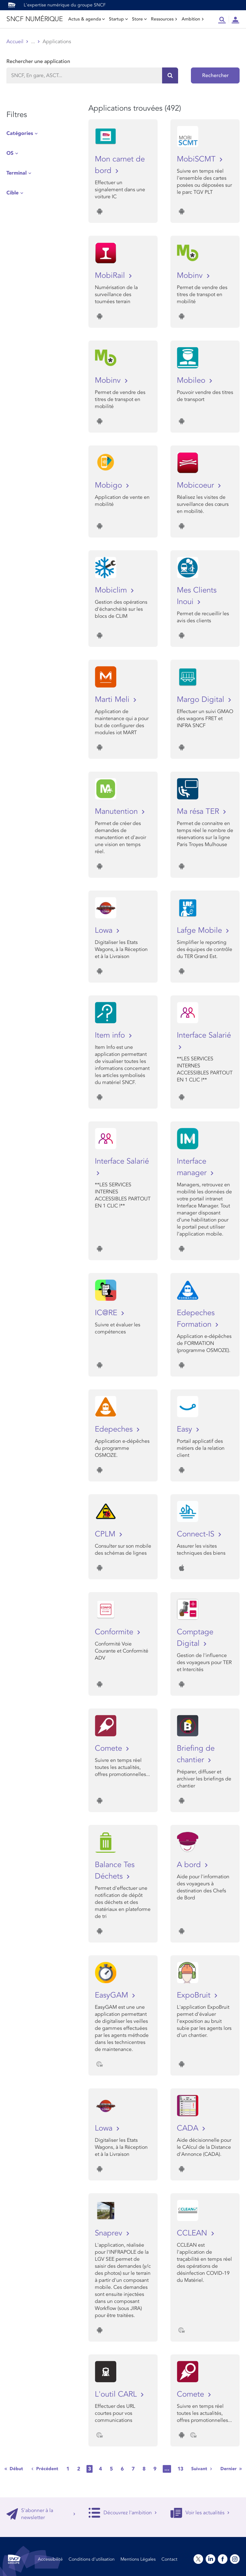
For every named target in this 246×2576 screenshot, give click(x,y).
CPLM (106, 1534)
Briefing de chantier (196, 1754)
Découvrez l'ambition (122, 2512)
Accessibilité (50, 2559)
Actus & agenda (86, 19)
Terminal (16, 173)
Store (139, 19)
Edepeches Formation (196, 1318)
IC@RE (107, 1312)
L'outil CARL (117, 2394)
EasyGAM (112, 1995)
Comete (109, 1748)
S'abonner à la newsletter (41, 2514)
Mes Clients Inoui (197, 595)
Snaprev (110, 2233)
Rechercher (215, 75)
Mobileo (192, 380)
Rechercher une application (38, 61)
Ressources (164, 19)
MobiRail (111, 275)
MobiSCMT (197, 159)
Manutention (117, 811)
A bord (190, 1864)
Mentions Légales (138, 2559)
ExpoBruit (195, 1995)
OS (9, 153)
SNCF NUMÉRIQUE (34, 19)
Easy (185, 1429)
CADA (189, 2128)
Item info (111, 1035)
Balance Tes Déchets (115, 1870)
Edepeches (115, 1429)
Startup (118, 19)
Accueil (14, 41)
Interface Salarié (204, 1035)
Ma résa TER (199, 811)
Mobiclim (112, 590)
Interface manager (193, 1167)
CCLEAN (193, 2233)
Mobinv (191, 275)
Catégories (19, 133)
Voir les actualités (200, 2512)
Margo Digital (201, 699)
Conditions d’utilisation (92, 2559)
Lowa (105, 930)
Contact (169, 2559)
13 (180, 2469)
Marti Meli (113, 699)
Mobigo (109, 485)
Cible (12, 193)
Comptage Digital (195, 1637)
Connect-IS (197, 1534)
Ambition (193, 19)
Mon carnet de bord (120, 164)
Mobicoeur (196, 485)
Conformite (115, 1632)
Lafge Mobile (200, 930)
